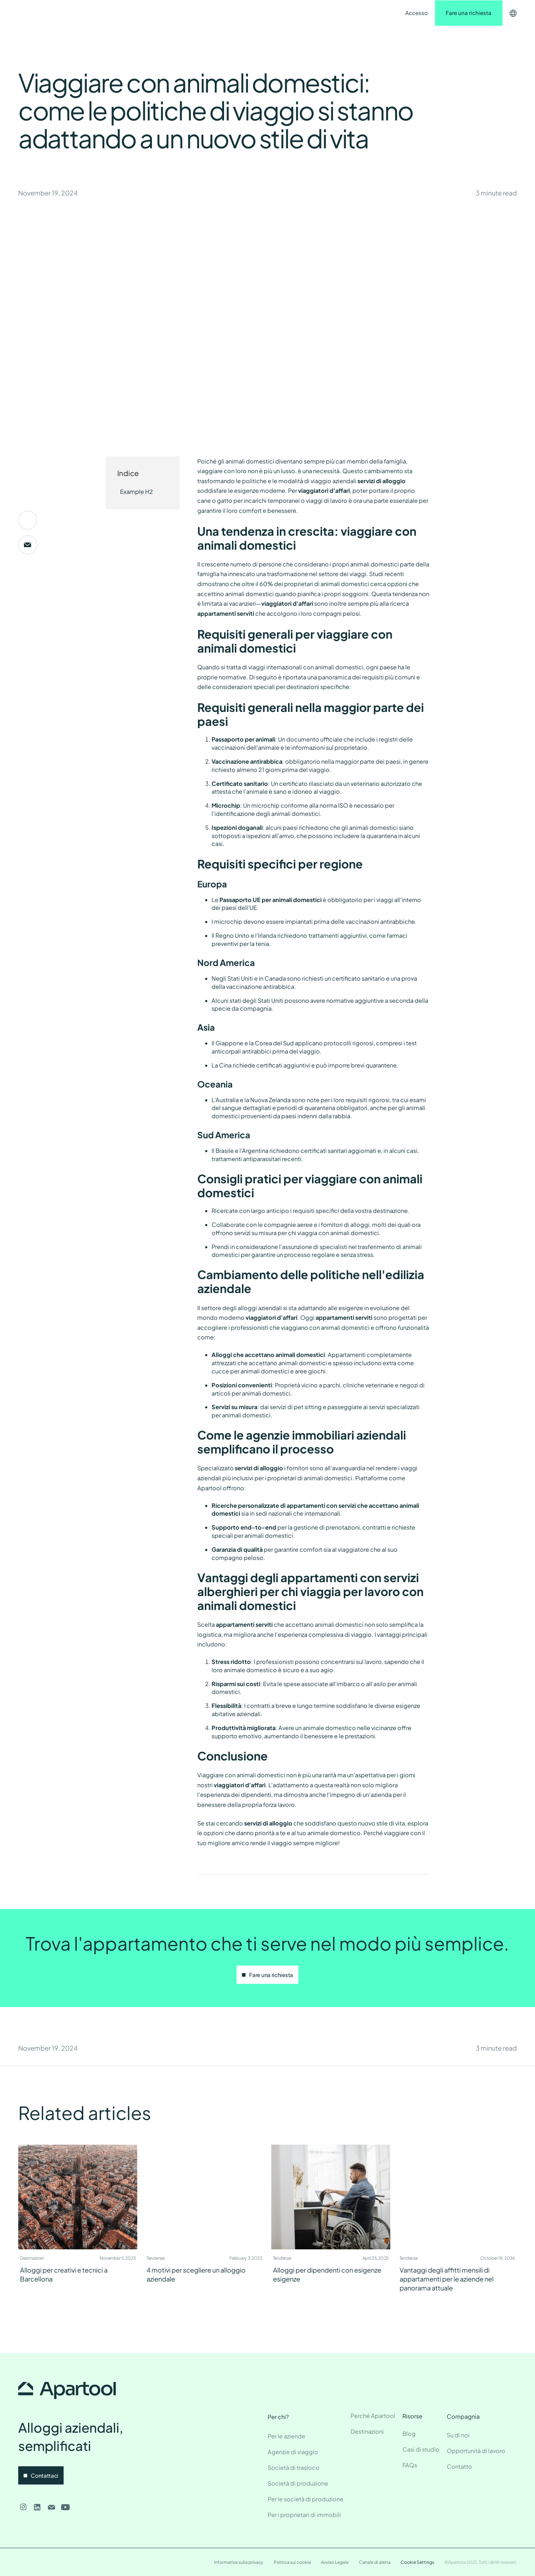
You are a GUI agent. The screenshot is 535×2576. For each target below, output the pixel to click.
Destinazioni (142, 12)
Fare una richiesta (468, 12)
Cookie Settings (417, 2562)
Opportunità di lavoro (476, 2450)
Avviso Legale (334, 2562)
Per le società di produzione (305, 2499)
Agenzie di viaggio (293, 2452)
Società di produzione (298, 2483)
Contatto (228, 12)
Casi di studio (421, 2449)
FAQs (409, 2465)
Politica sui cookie (292, 2562)
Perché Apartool (373, 2415)
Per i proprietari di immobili (304, 2514)
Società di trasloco (293, 2467)
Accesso (416, 12)
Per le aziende (286, 2436)
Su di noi (458, 2435)
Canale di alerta (375, 2562)
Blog (409, 2433)
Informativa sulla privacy (238, 2562)
